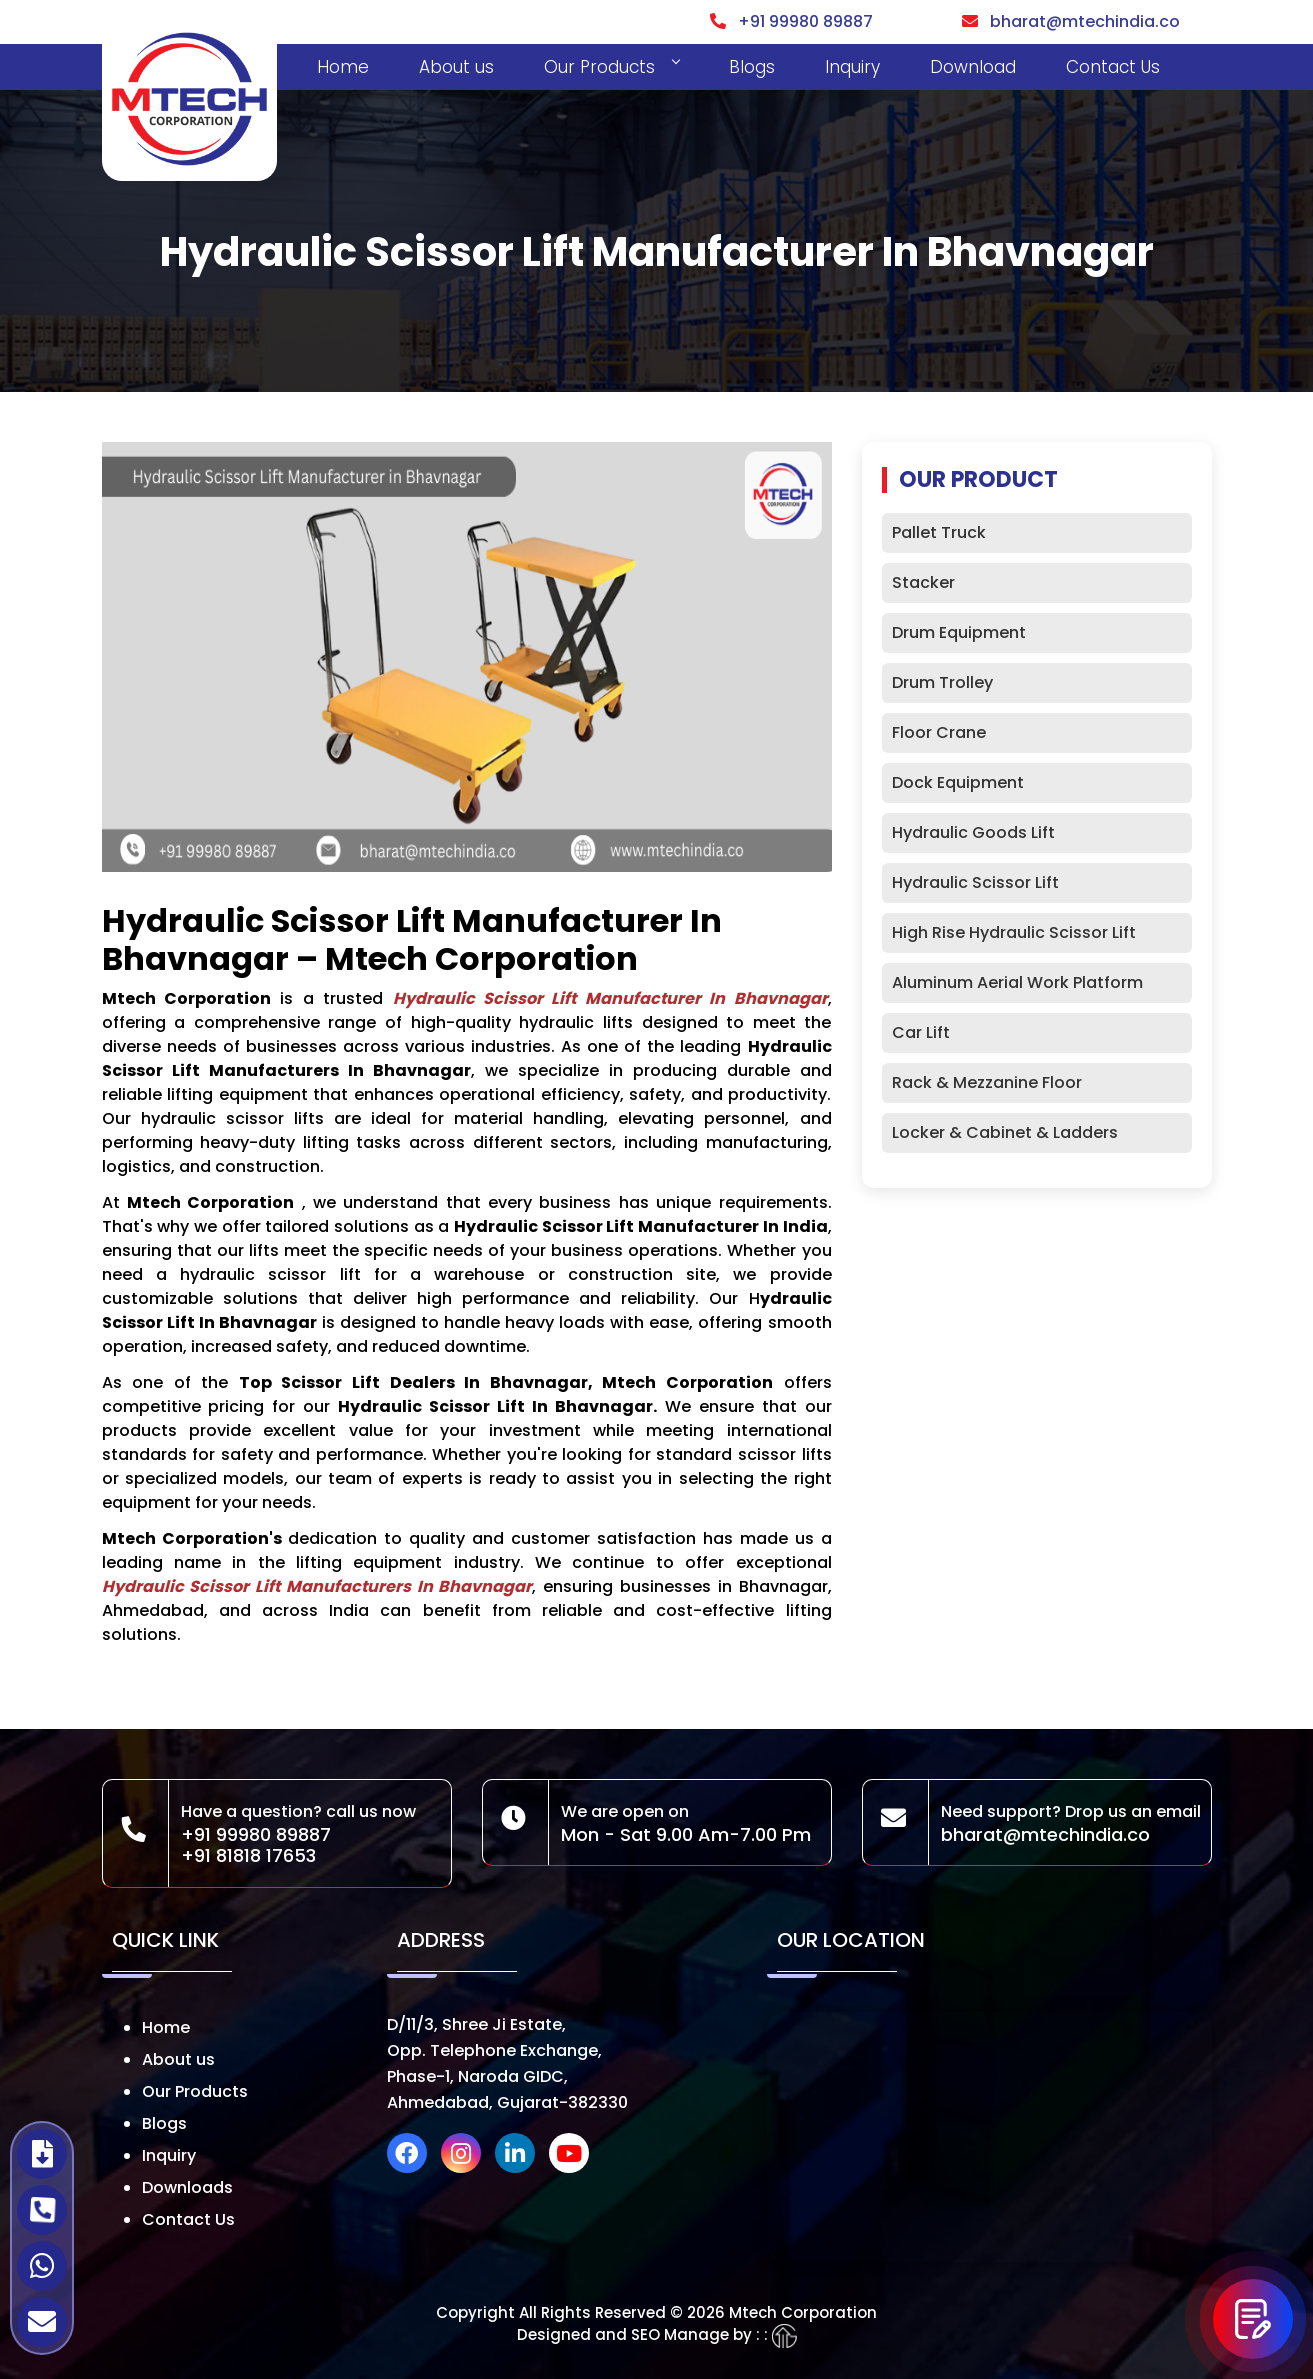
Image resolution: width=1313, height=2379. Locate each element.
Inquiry (852, 67)
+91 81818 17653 (248, 1855)
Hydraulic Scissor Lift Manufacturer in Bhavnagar (610, 998)
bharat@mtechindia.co (1071, 21)
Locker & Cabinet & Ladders (1005, 1132)
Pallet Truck (939, 532)
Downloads (187, 2187)
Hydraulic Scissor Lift (975, 882)
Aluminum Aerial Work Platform (1017, 982)
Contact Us (1113, 67)
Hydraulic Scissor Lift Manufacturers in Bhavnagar (317, 1586)
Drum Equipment (959, 632)
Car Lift (921, 1032)
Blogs (752, 67)
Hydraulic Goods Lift (973, 832)
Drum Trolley (942, 682)
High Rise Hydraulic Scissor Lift (1014, 932)
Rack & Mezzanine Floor (987, 1082)
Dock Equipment (958, 782)
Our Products (611, 67)
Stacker (923, 582)
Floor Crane (939, 732)
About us (456, 67)
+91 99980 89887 (791, 21)
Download (973, 67)
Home (343, 67)
